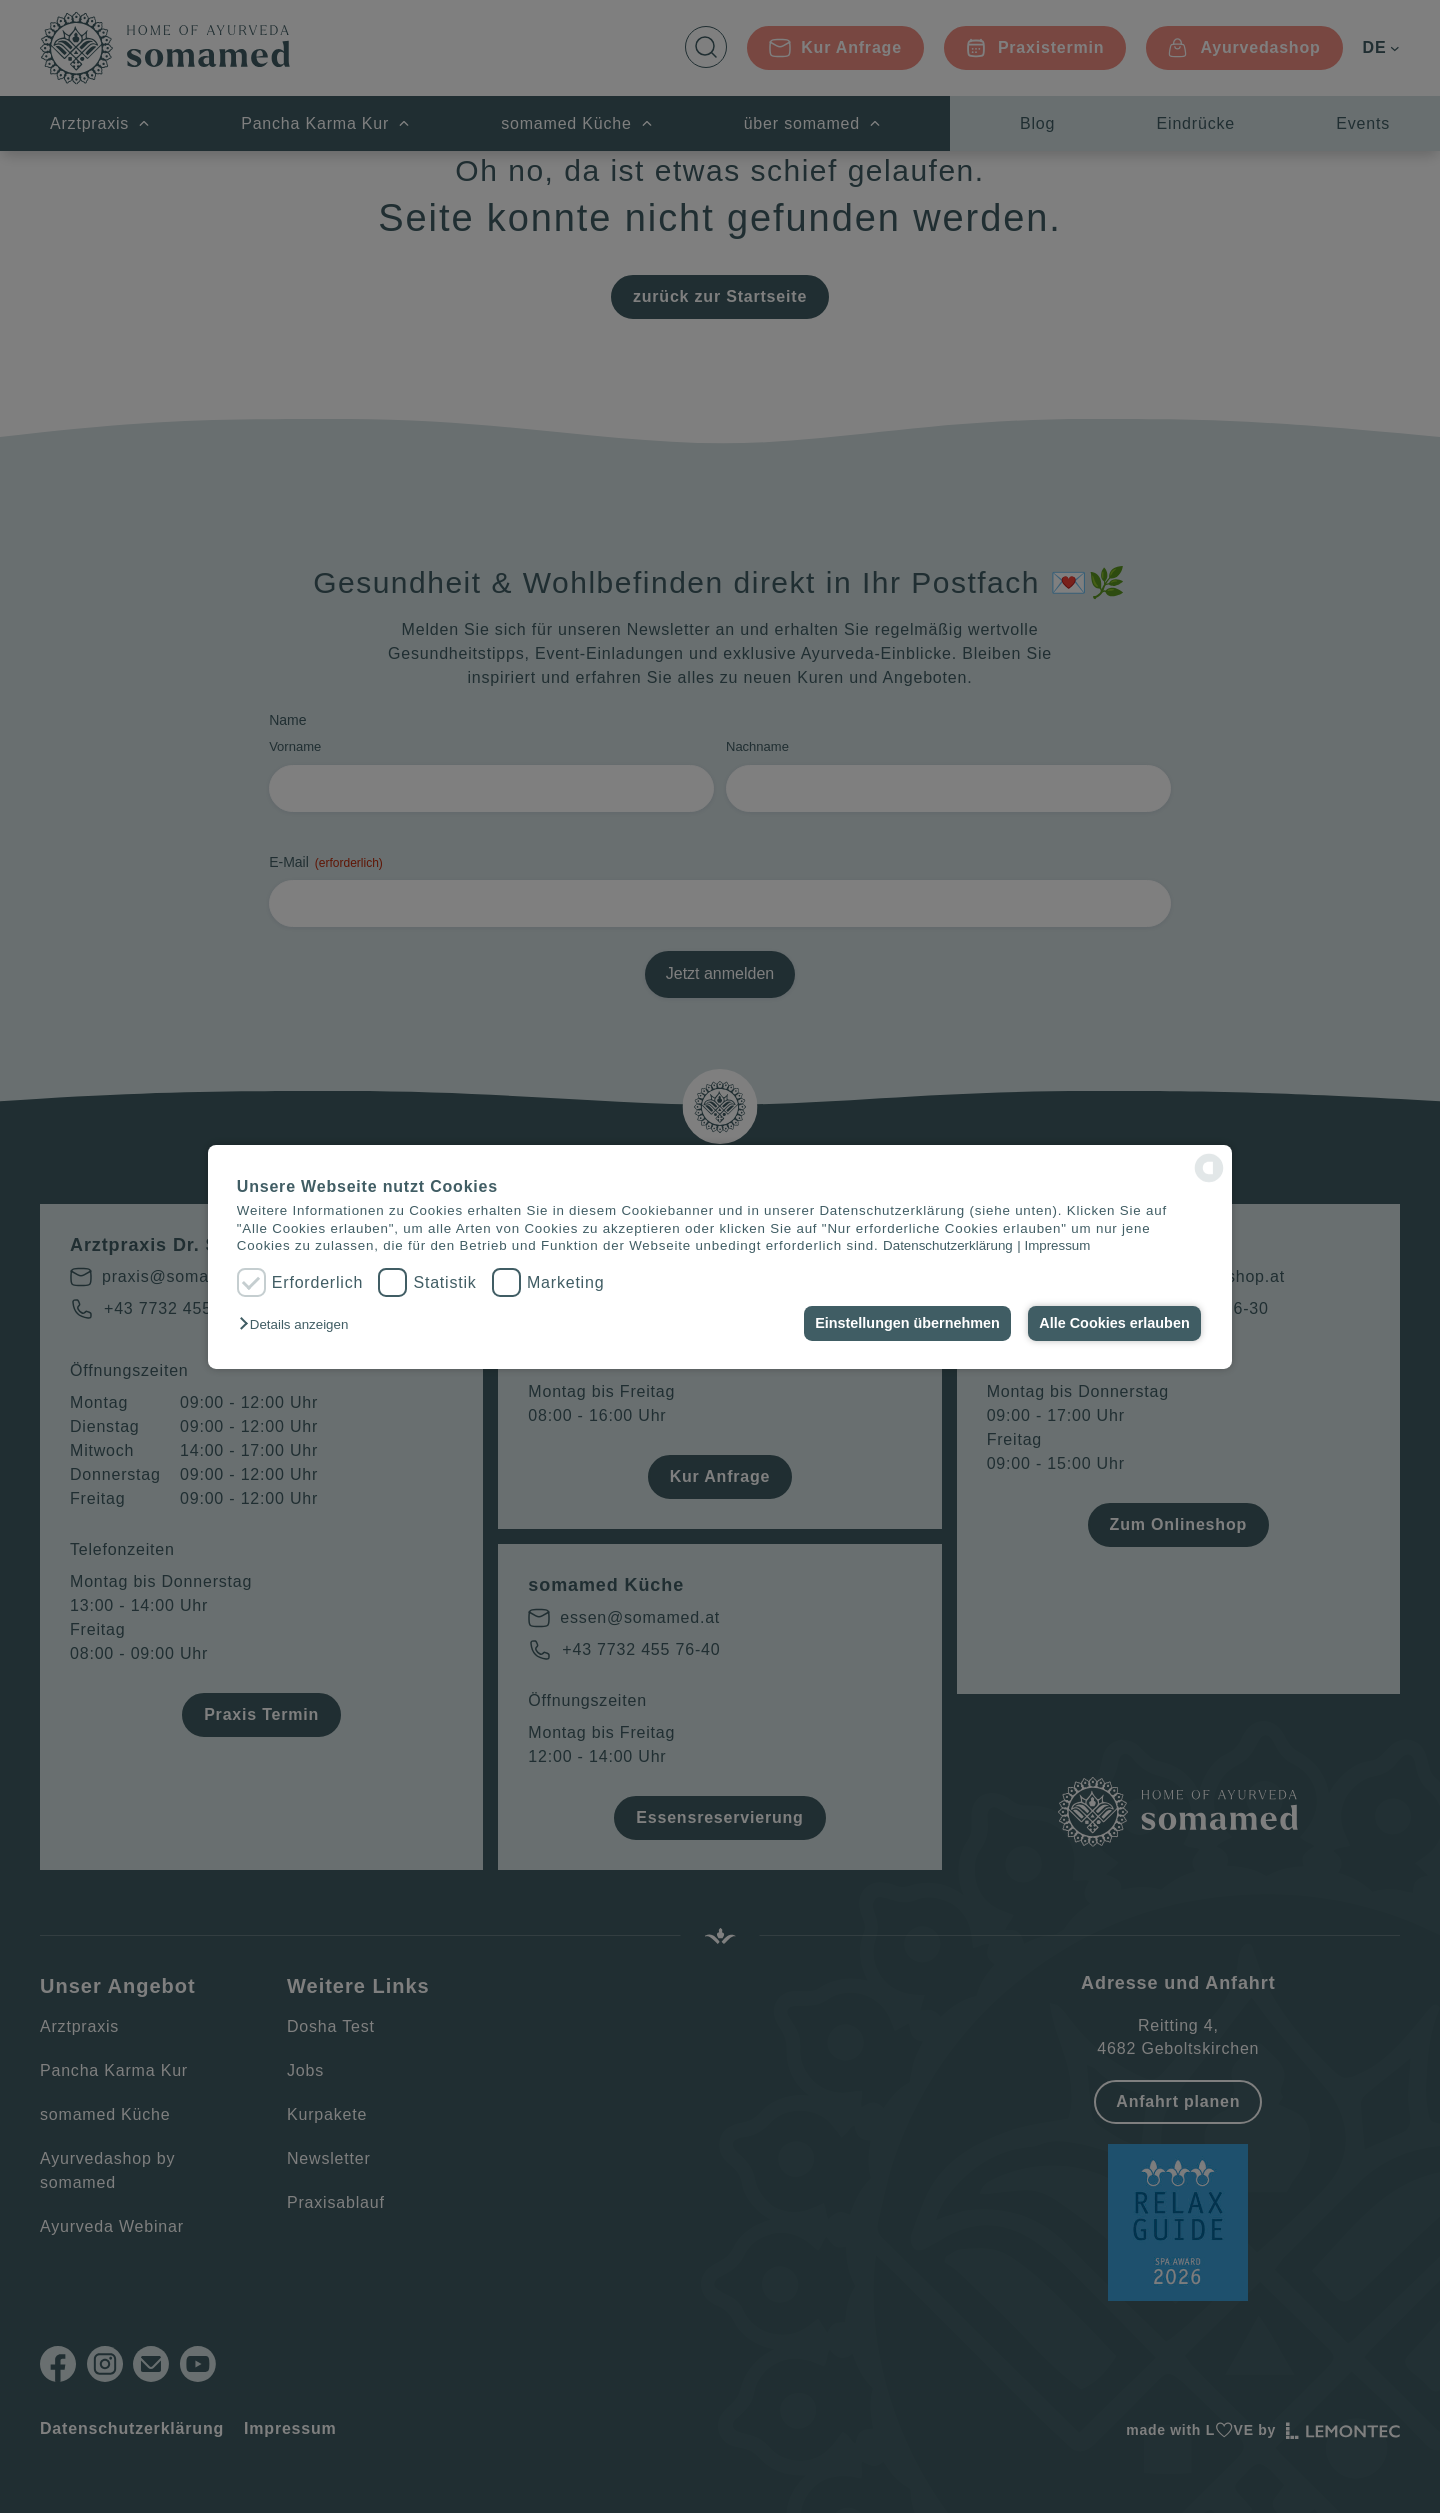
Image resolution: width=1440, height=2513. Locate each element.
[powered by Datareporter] (1209, 1168)
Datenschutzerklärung (948, 1245)
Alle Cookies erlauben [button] (1114, 1323)
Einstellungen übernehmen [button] (907, 1323)
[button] (298, 1324)
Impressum (1057, 1245)
